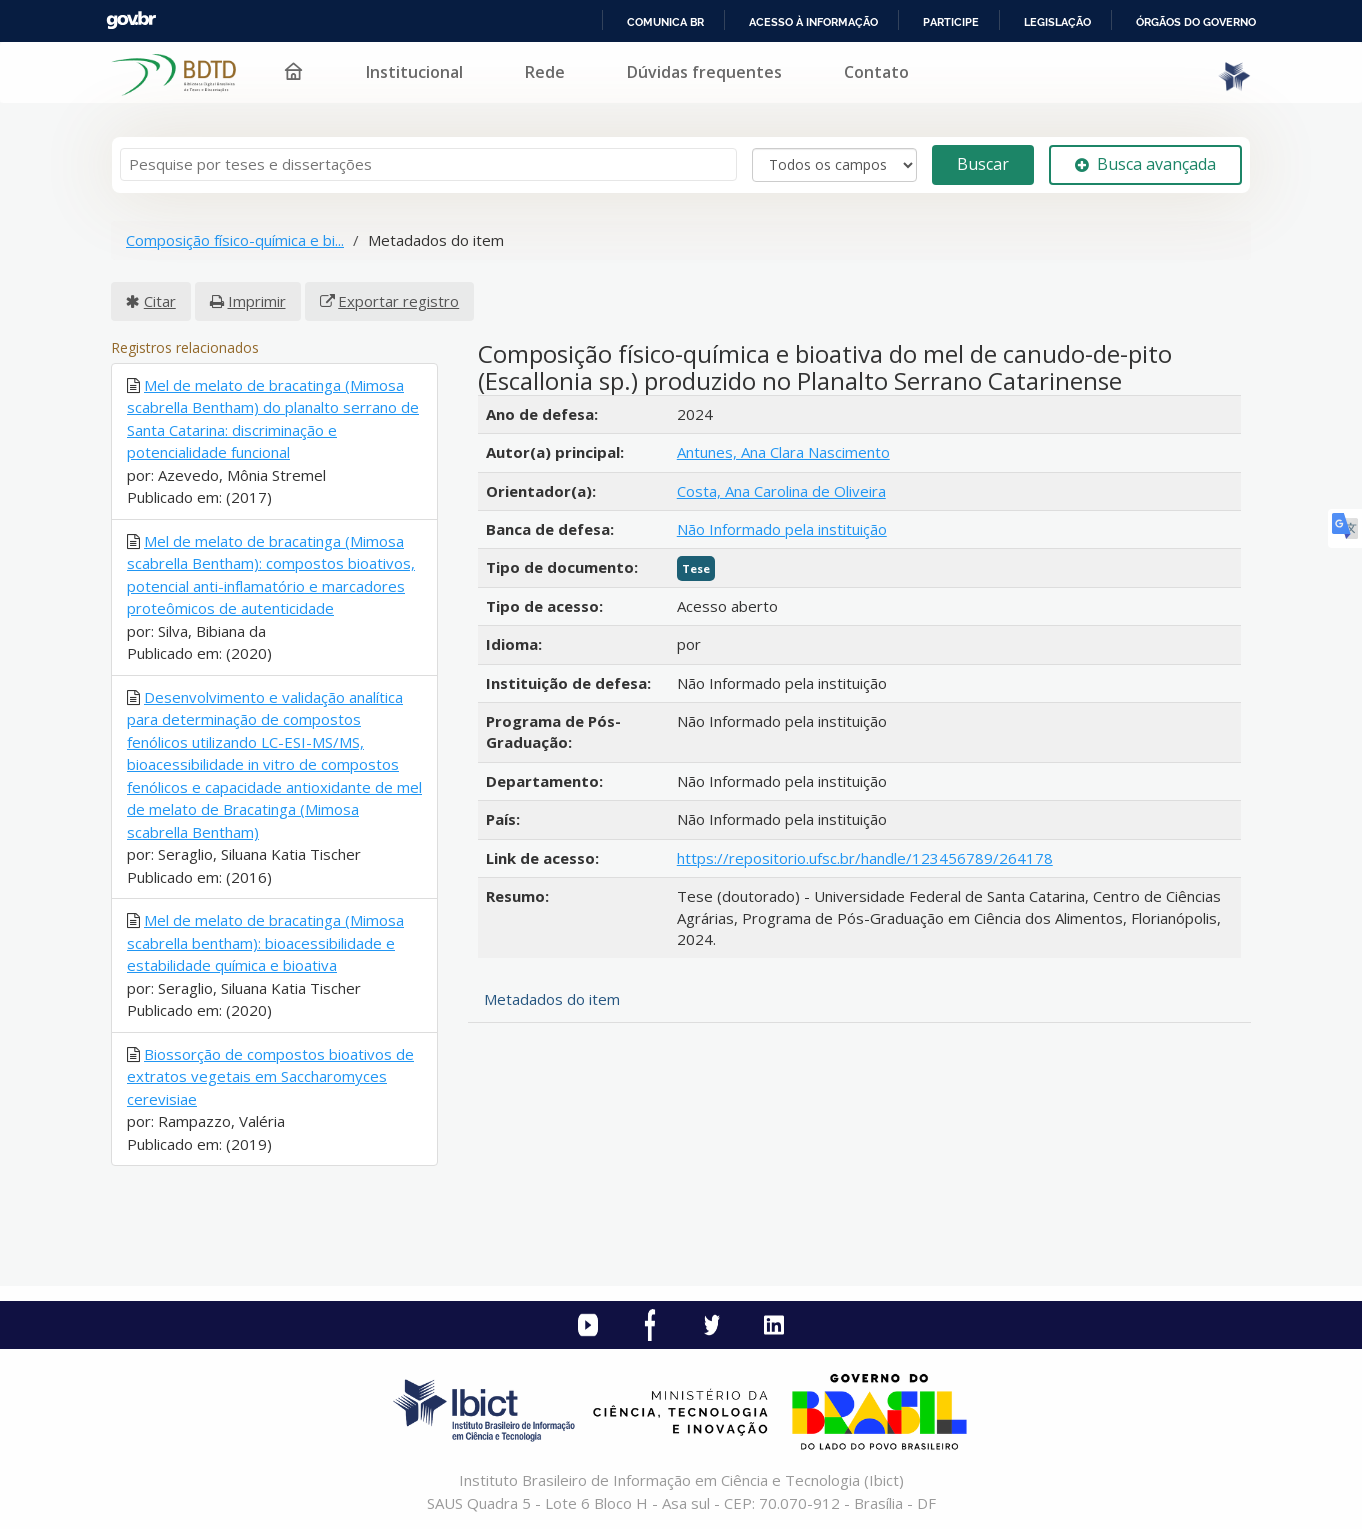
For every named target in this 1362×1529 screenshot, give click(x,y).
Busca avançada (1145, 164)
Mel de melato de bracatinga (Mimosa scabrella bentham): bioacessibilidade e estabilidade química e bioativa (265, 942)
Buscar (983, 164)
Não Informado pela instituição (782, 529)
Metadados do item (552, 999)
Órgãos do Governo (1196, 22)
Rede (545, 72)
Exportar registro (398, 301)
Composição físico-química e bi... (235, 240)
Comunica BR (665, 22)
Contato (876, 72)
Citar (160, 301)
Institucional (414, 72)
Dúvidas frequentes (704, 72)
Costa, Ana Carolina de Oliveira (781, 491)
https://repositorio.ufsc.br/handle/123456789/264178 (865, 858)
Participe (951, 22)
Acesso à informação (813, 22)
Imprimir (257, 301)
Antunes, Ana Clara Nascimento (783, 452)
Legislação (1057, 22)
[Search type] (834, 165)
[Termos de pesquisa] (428, 164)
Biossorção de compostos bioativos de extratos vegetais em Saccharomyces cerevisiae (270, 1076)
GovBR (131, 20)
